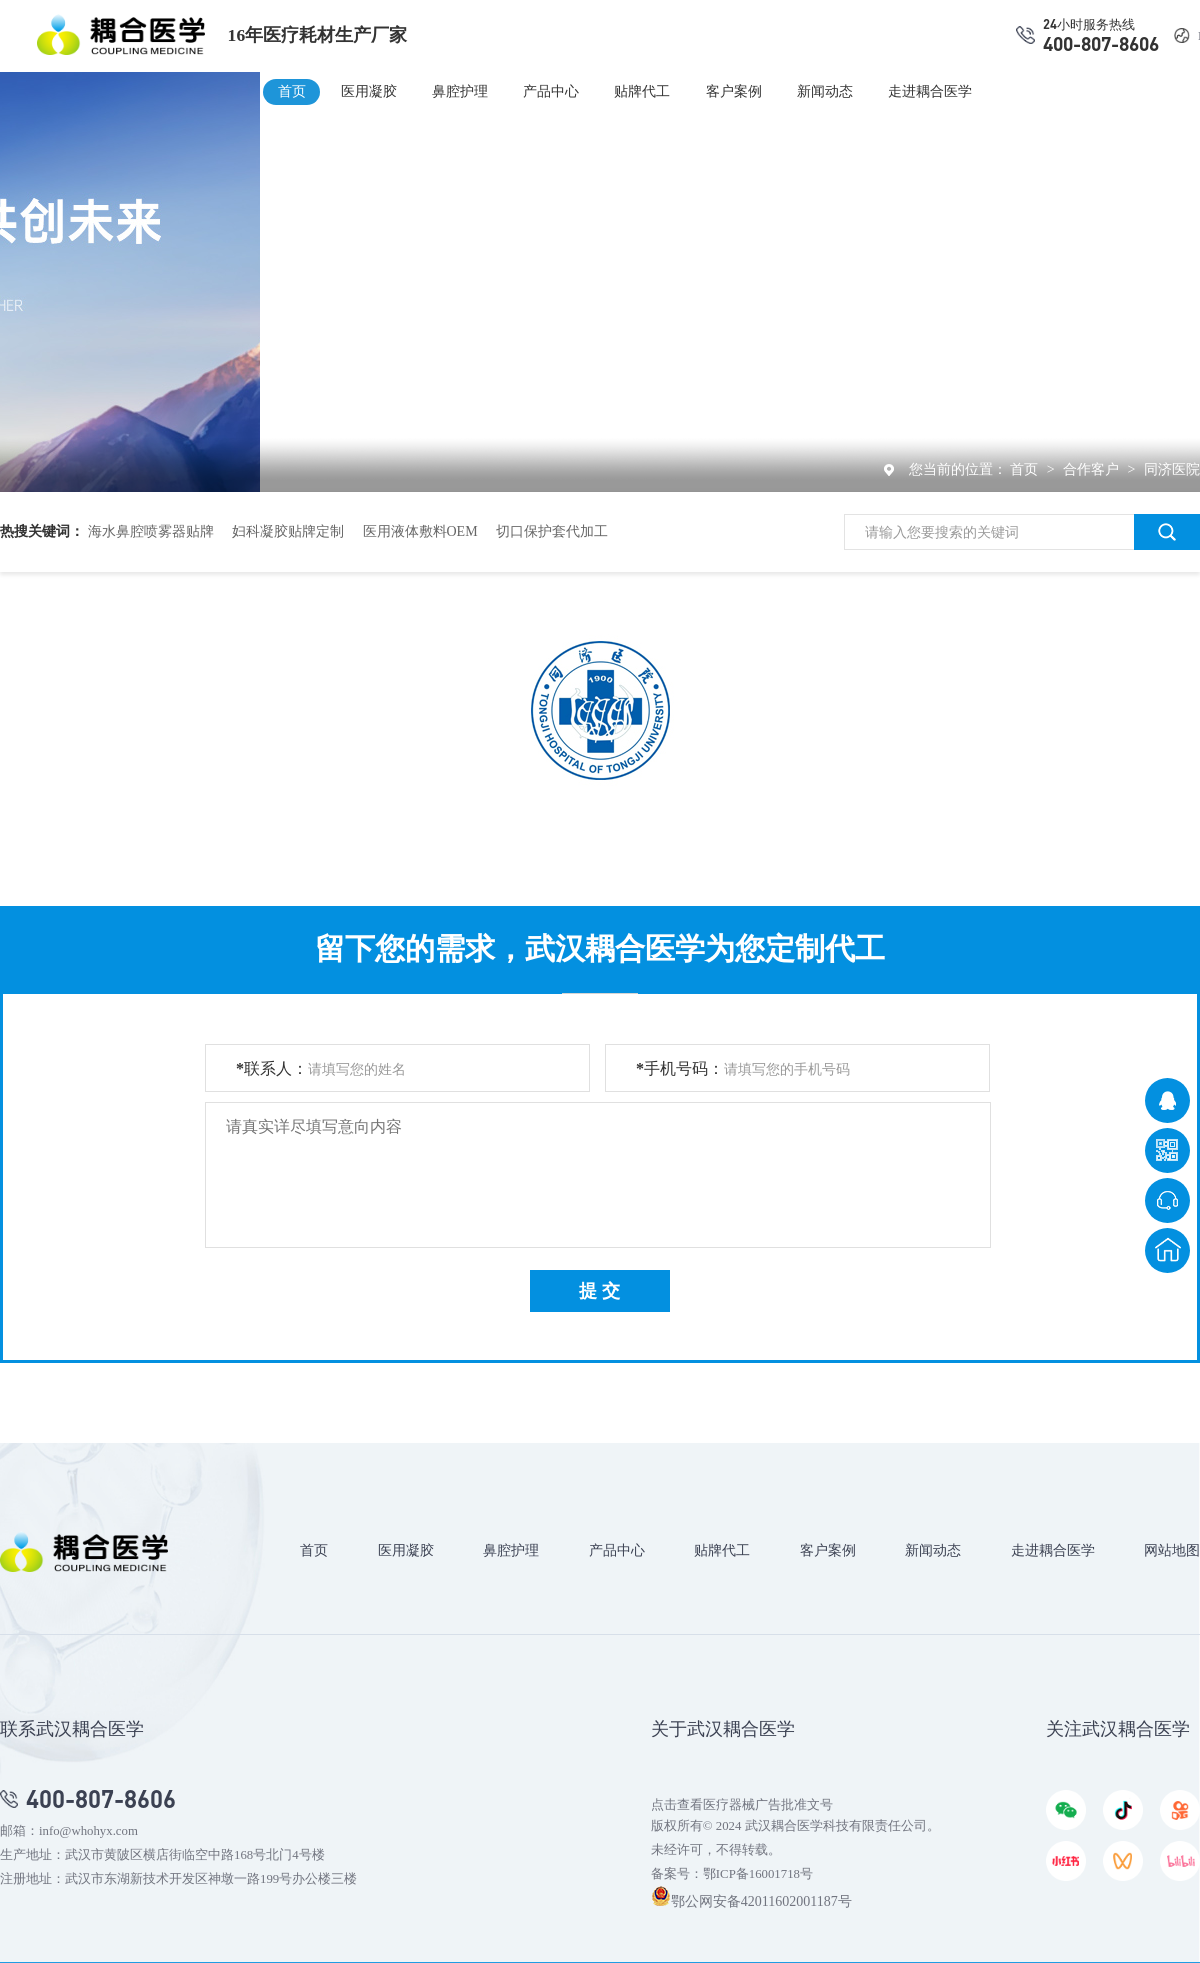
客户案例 (734, 91)
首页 (292, 91)
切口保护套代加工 (552, 531)
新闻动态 (825, 91)
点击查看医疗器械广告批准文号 (742, 1805)
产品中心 (551, 91)
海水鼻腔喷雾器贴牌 (151, 531)
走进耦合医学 (930, 91)
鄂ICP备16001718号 (758, 1874)
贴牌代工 (642, 91)
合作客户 (1093, 469)
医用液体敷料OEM (420, 531)
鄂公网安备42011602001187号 (751, 1901)
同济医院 (1172, 469)
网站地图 (1172, 1550)
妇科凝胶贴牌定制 (288, 531)
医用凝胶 (369, 91)
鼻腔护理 (460, 91)
